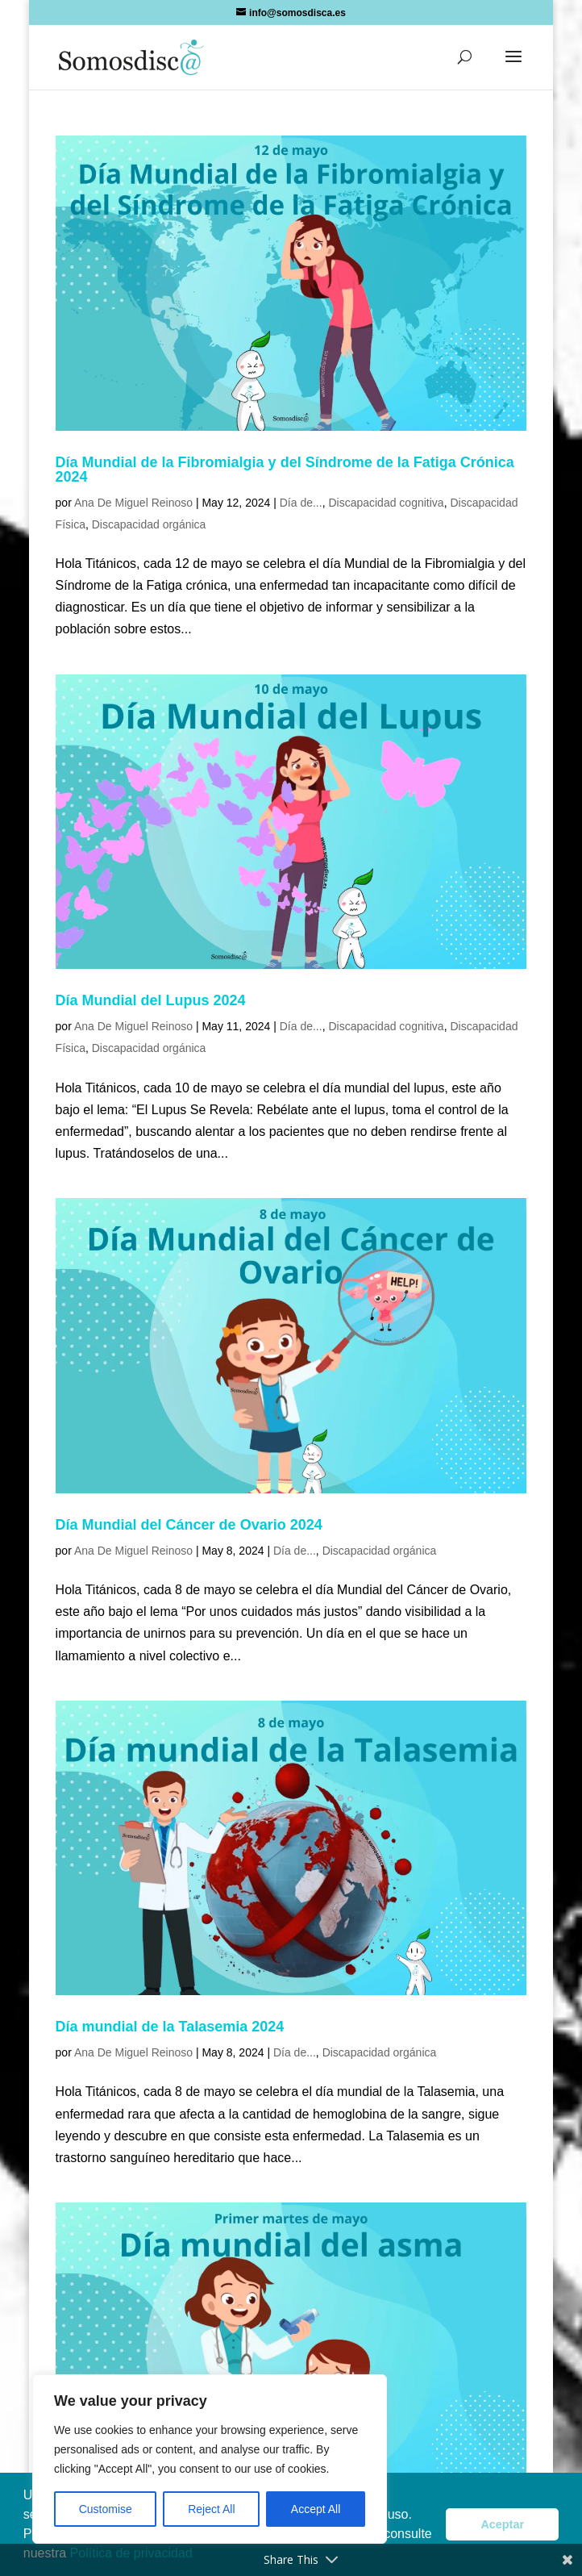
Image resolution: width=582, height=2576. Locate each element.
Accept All (315, 2509)
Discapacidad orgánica (149, 524)
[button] (513, 67)
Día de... (301, 502)
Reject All (211, 2509)
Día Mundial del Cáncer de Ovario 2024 (189, 1525)
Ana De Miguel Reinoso (133, 502)
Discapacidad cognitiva (385, 502)
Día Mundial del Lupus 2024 (151, 1000)
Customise (105, 2509)
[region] (209, 2459)
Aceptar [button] (502, 2524)
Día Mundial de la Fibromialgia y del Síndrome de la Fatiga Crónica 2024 (285, 469)
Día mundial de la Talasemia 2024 (170, 2027)
